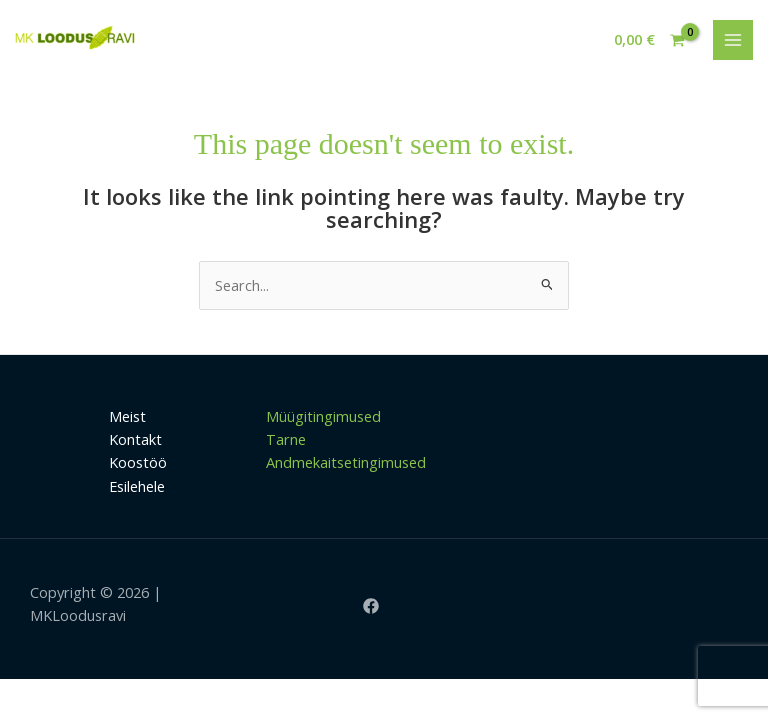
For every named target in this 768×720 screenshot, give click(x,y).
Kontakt (135, 439)
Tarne (286, 439)
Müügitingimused (323, 416)
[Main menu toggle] (733, 40)
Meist (127, 416)
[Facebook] (371, 606)
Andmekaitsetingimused (346, 462)
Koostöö (138, 462)
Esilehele (137, 486)
